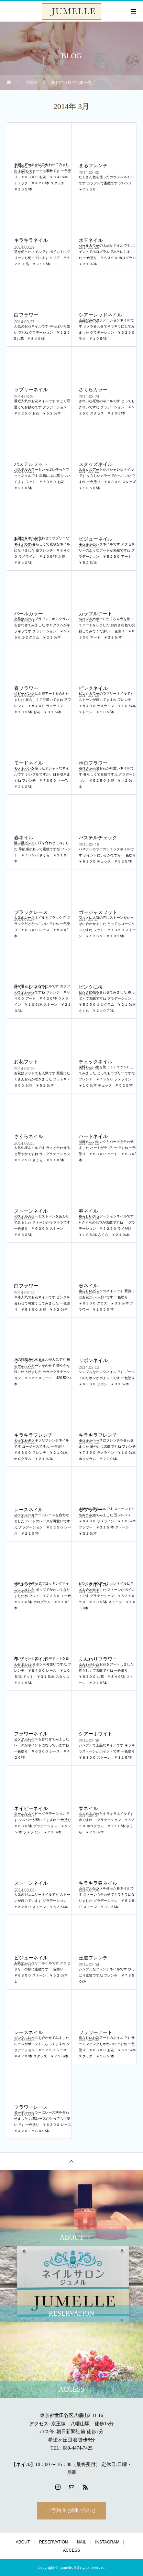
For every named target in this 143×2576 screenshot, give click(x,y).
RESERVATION (53, 2542)
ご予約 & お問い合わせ (71, 2510)
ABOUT (23, 2542)
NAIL (81, 2542)
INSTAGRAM (107, 2542)
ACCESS (71, 2550)
